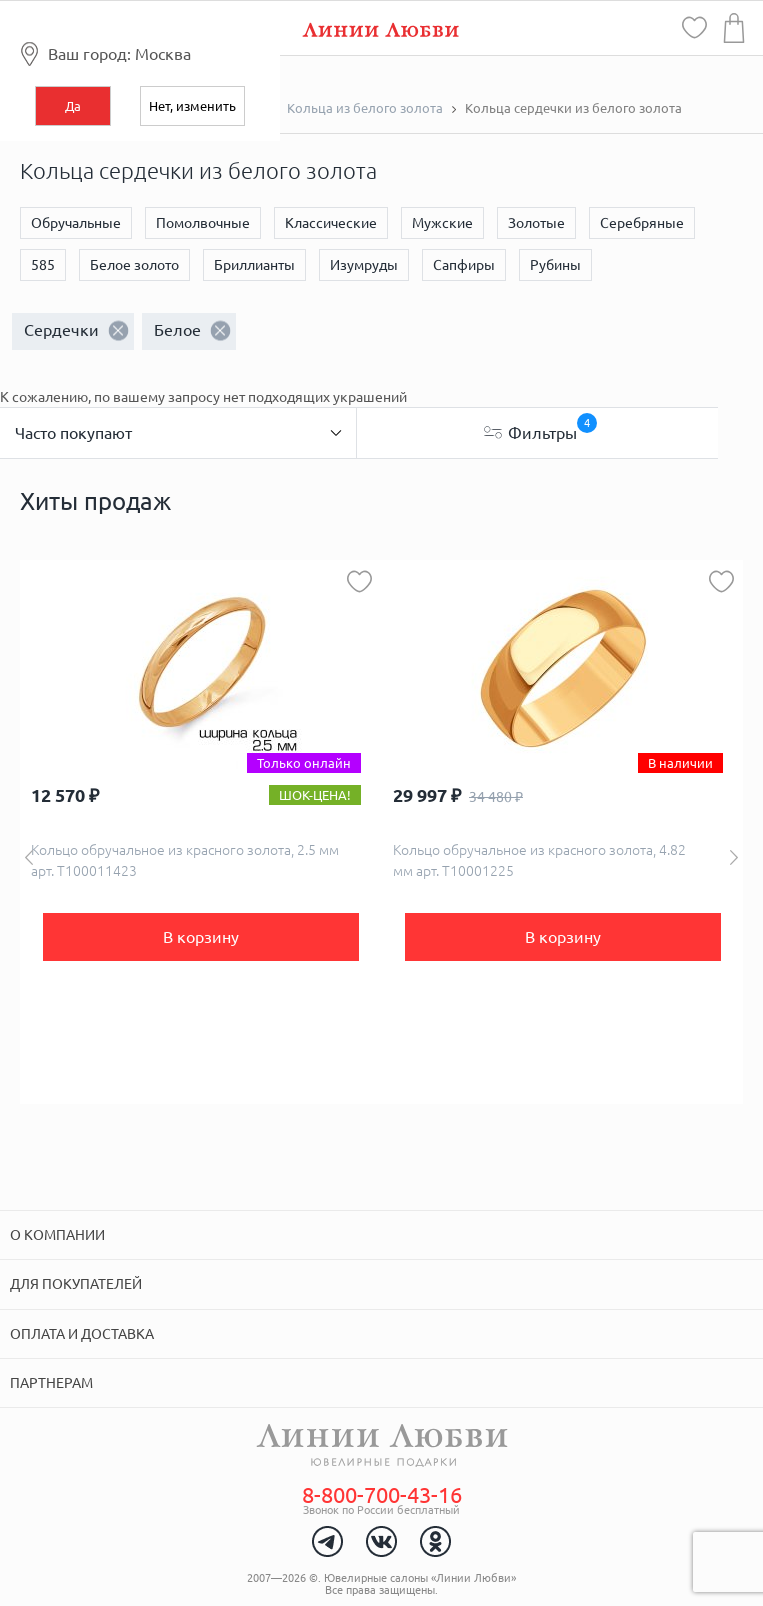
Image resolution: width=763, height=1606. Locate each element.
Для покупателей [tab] (76, 1284)
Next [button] (734, 857)
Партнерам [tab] (51, 1383)
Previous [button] (29, 857)
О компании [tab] (57, 1235)
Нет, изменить (192, 106)
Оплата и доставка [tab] (82, 1334)
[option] (201, 832)
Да (73, 106)
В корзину (201, 937)
